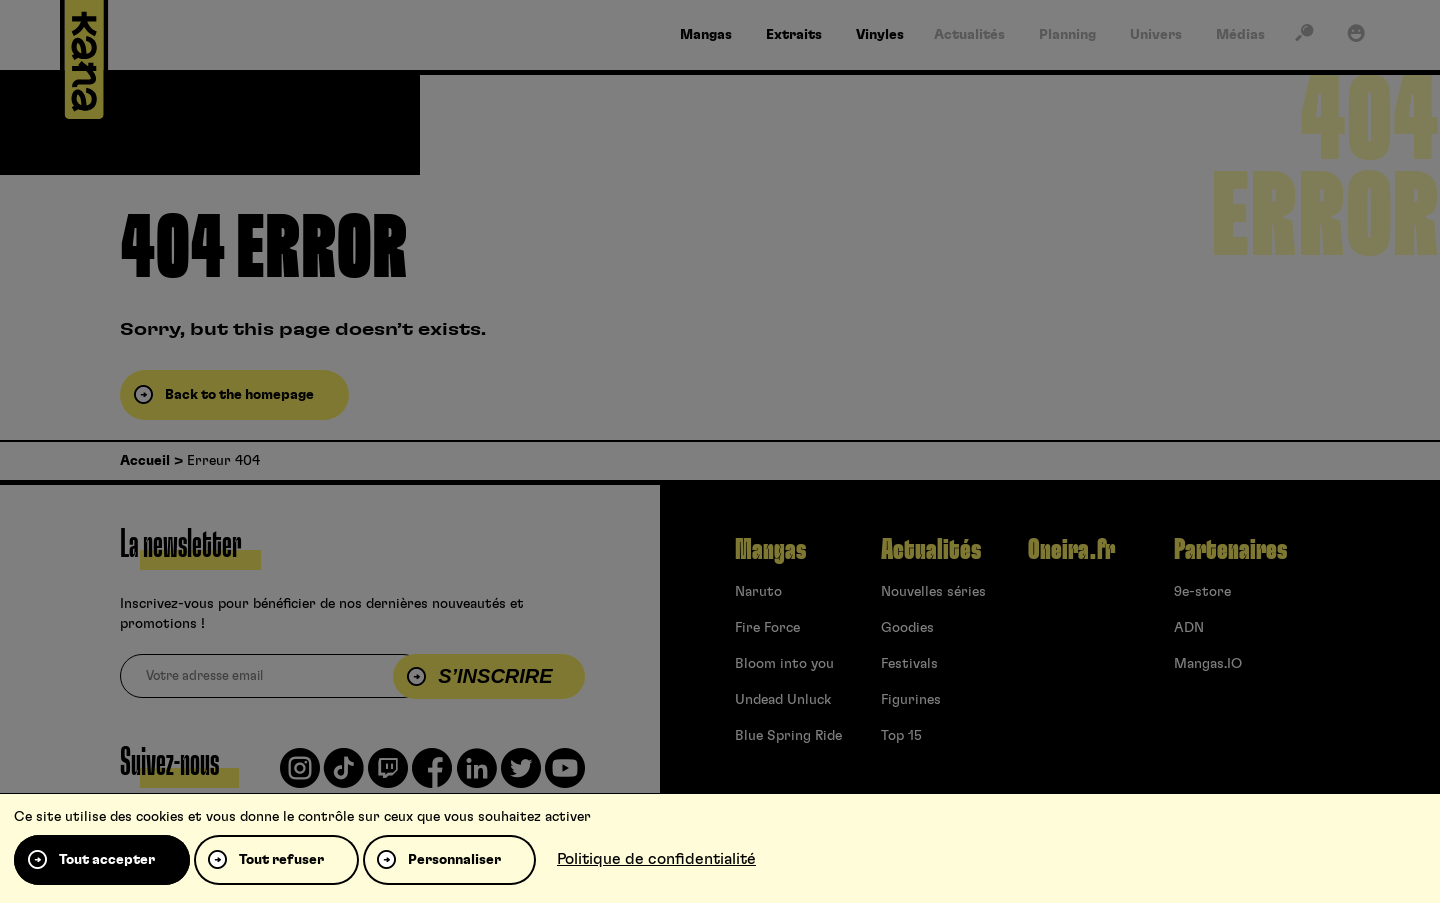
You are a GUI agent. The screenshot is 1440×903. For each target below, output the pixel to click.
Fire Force (767, 628)
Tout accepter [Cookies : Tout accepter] (107, 860)
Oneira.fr (1071, 550)
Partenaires (1230, 550)
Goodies (907, 628)
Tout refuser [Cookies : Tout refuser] (281, 860)
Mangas (770, 550)
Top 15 (901, 736)
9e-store (1202, 592)
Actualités (931, 550)
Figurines (911, 700)
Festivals (909, 664)
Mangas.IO (1208, 664)
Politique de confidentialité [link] (656, 859)
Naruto (758, 592)
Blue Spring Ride (788, 736)
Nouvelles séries (933, 592)
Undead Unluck (783, 700)
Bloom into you (784, 664)
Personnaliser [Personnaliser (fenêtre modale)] (454, 860)
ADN (1189, 628)
